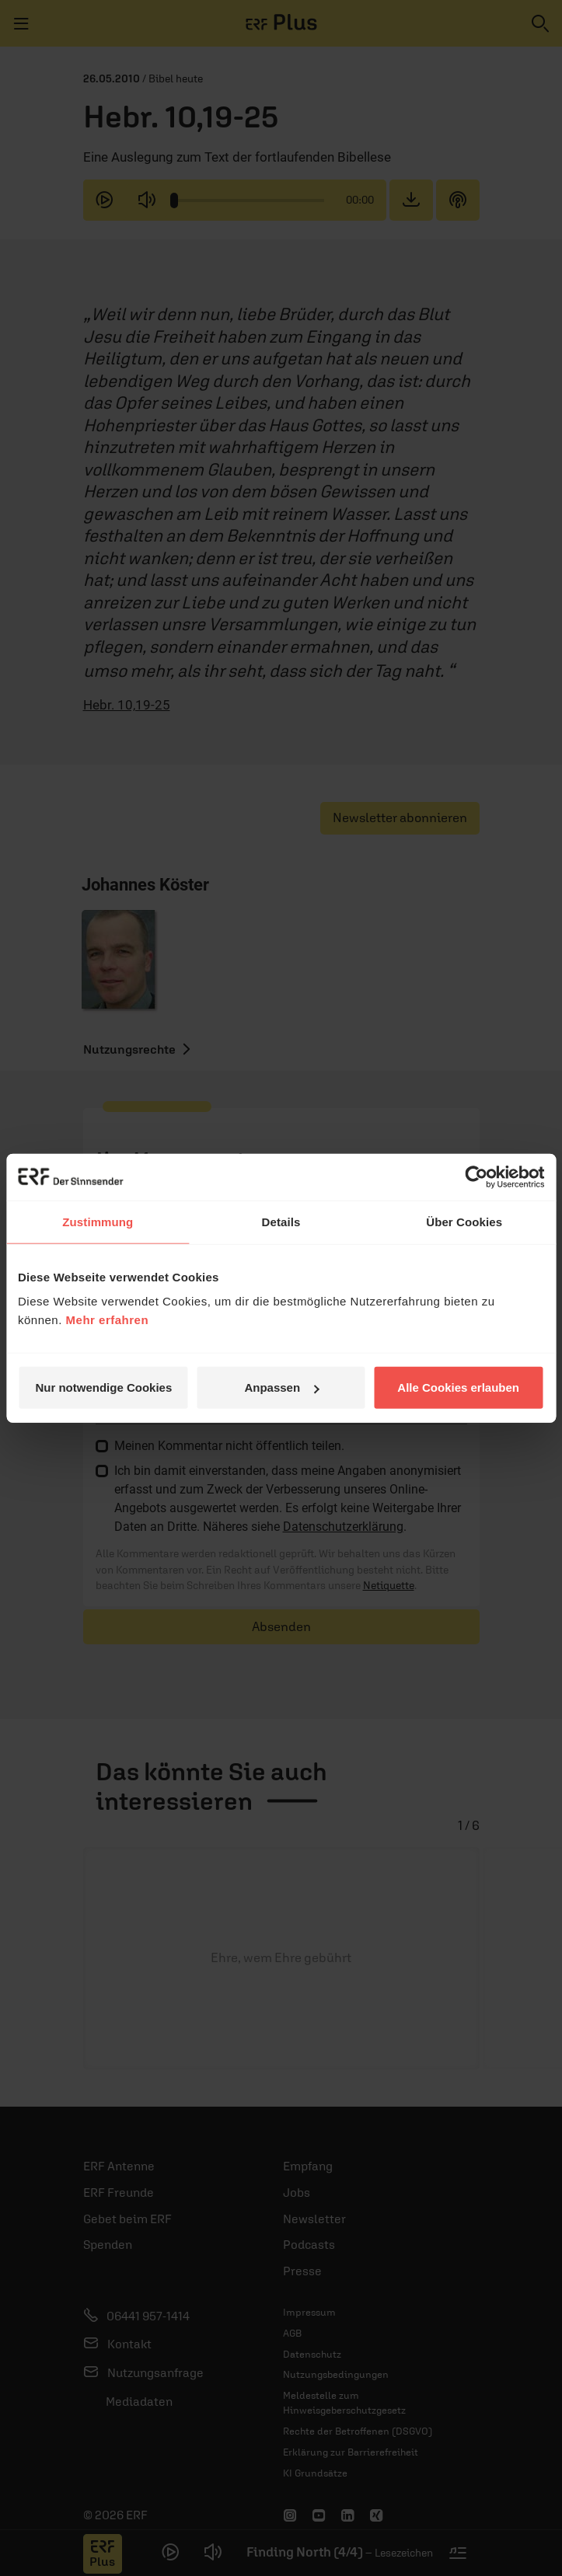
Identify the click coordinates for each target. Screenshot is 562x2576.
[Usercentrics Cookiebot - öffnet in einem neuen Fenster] (476, 1176)
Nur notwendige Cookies (103, 1387)
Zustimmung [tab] (97, 1221)
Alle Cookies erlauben (458, 1387)
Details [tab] (281, 1221)
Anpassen (281, 1387)
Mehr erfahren (107, 1319)
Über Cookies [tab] (464, 1221)
